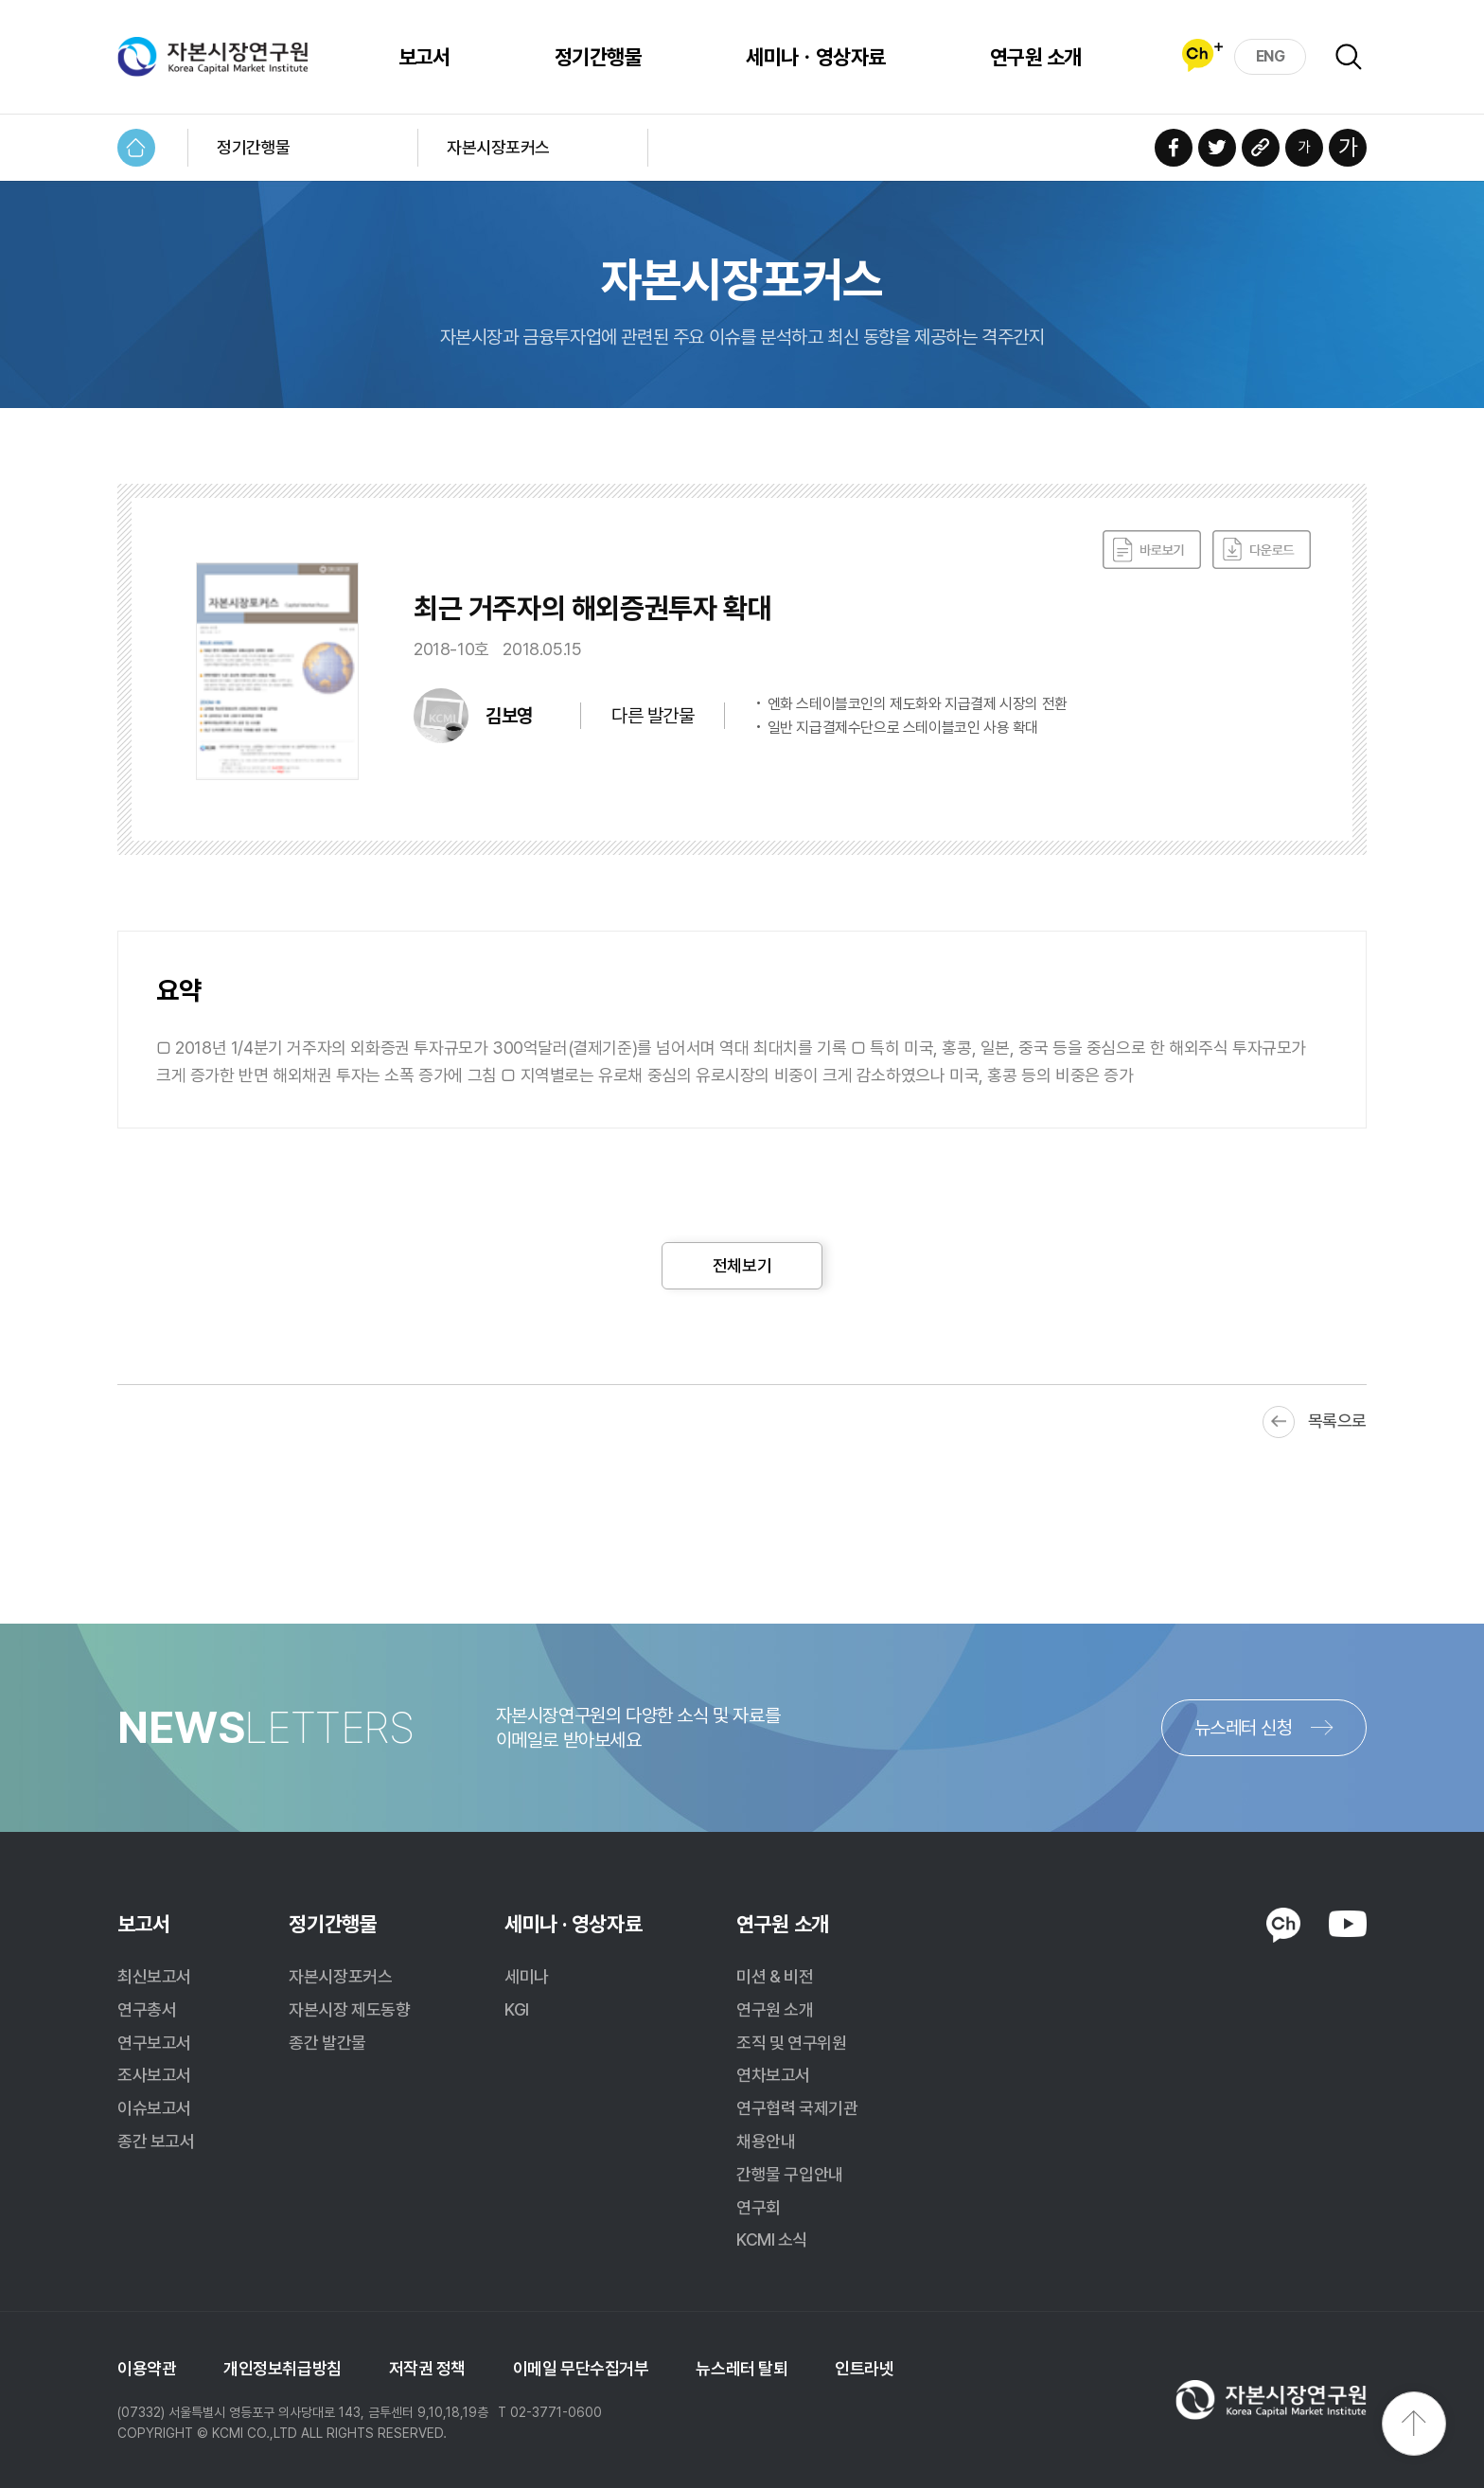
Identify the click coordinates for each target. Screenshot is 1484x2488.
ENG (1270, 56)
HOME (136, 148)
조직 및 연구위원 (791, 2043)
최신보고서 (154, 1976)
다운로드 (1261, 550)
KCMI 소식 (771, 2239)
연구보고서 (154, 2043)
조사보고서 (154, 2075)
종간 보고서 (155, 2141)
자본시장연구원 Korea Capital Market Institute (213, 57)
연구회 (758, 2207)
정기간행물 (598, 56)
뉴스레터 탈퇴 (741, 2368)
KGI (516, 2009)
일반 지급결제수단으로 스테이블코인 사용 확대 (903, 728)
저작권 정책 (427, 2368)
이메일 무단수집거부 (581, 2368)
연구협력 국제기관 (796, 2108)
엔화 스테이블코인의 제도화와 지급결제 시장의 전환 (918, 704)
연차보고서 (773, 2075)
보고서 (424, 56)
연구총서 (146, 2009)
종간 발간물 (327, 2043)
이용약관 (146, 2368)
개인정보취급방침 (282, 2368)
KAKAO (1283, 1926)
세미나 (526, 1976)
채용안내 (765, 2141)
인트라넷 (864, 2368)
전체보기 (742, 1265)
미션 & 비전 (774, 1976)
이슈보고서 (154, 2108)
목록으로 (1337, 1421)
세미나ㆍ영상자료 (816, 56)
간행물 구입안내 (789, 2174)
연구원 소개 (1036, 56)
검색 (1348, 57)
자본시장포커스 (498, 147)
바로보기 (1152, 550)
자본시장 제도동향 (349, 2009)
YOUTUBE (1348, 1923)
